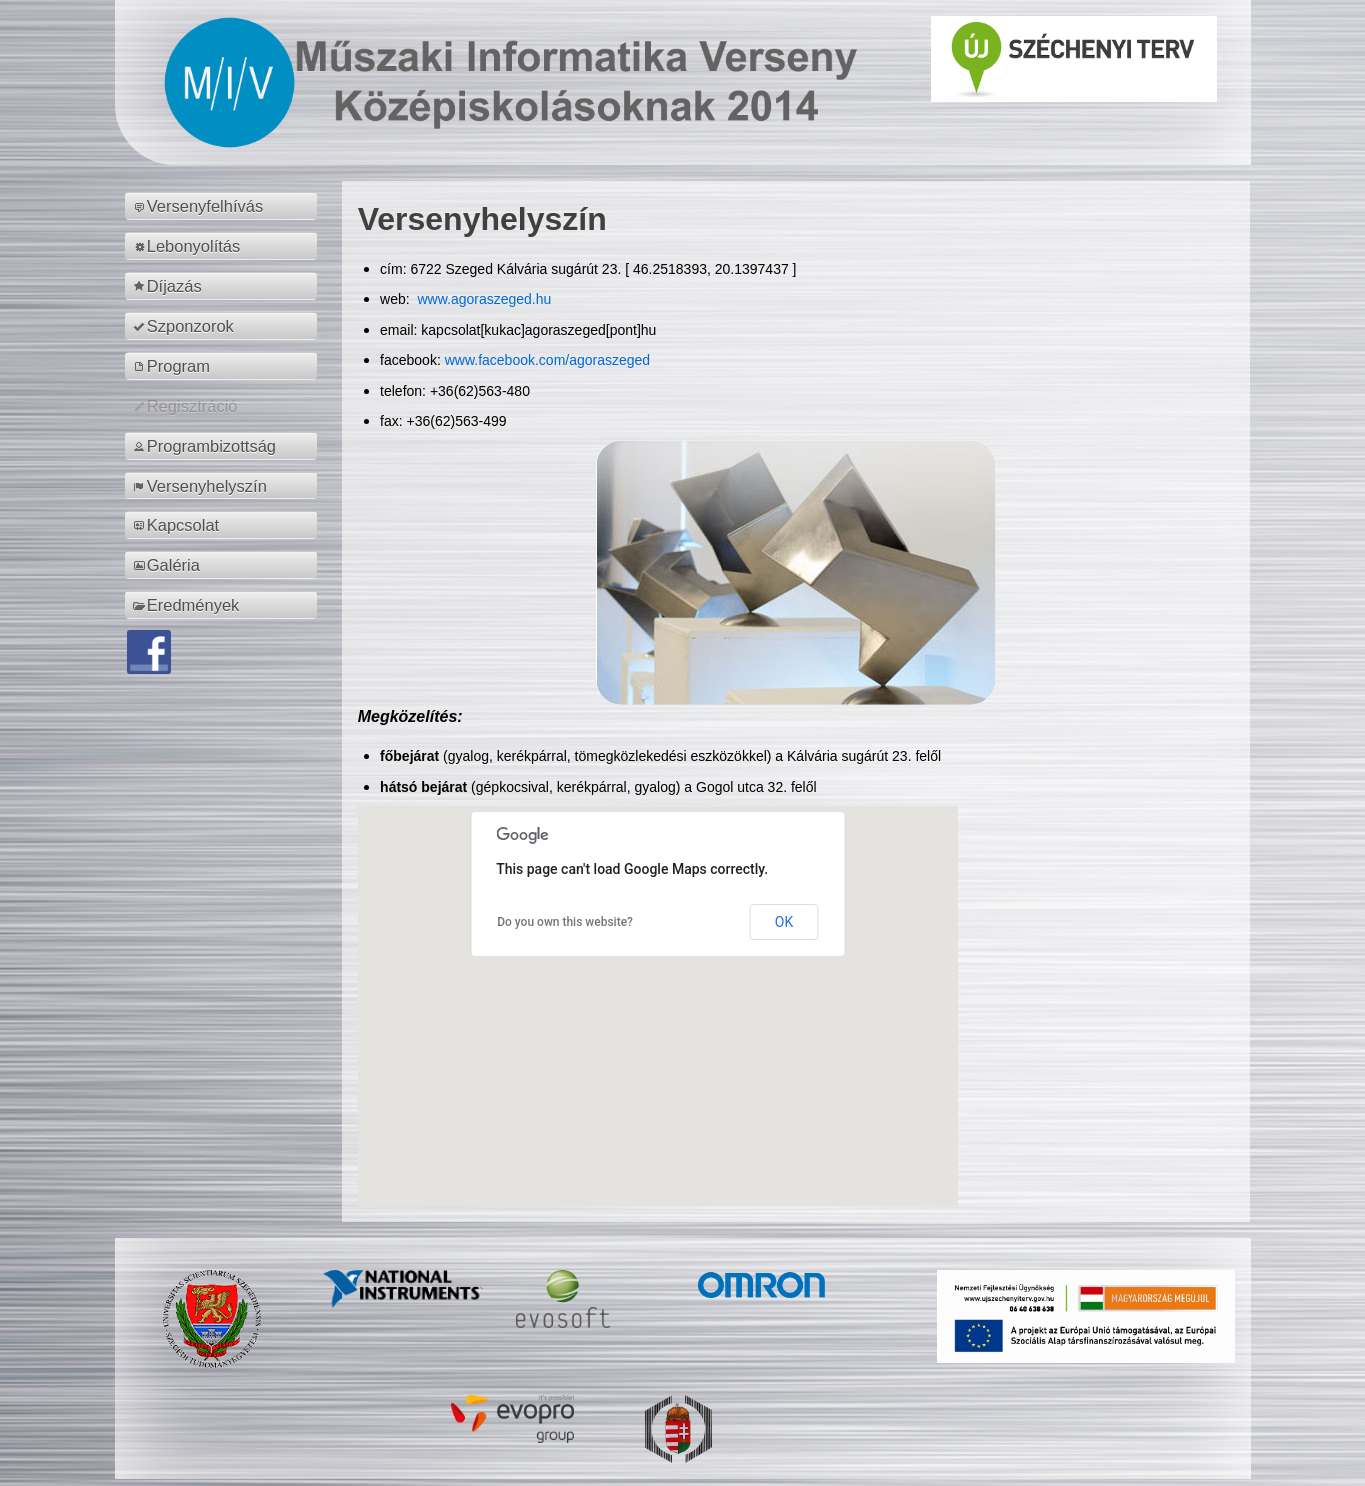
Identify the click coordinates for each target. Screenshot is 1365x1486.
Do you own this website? (565, 922)
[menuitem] (224, 206)
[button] (658, 987)
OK (784, 922)
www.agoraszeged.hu (483, 299)
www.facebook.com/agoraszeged (547, 360)
